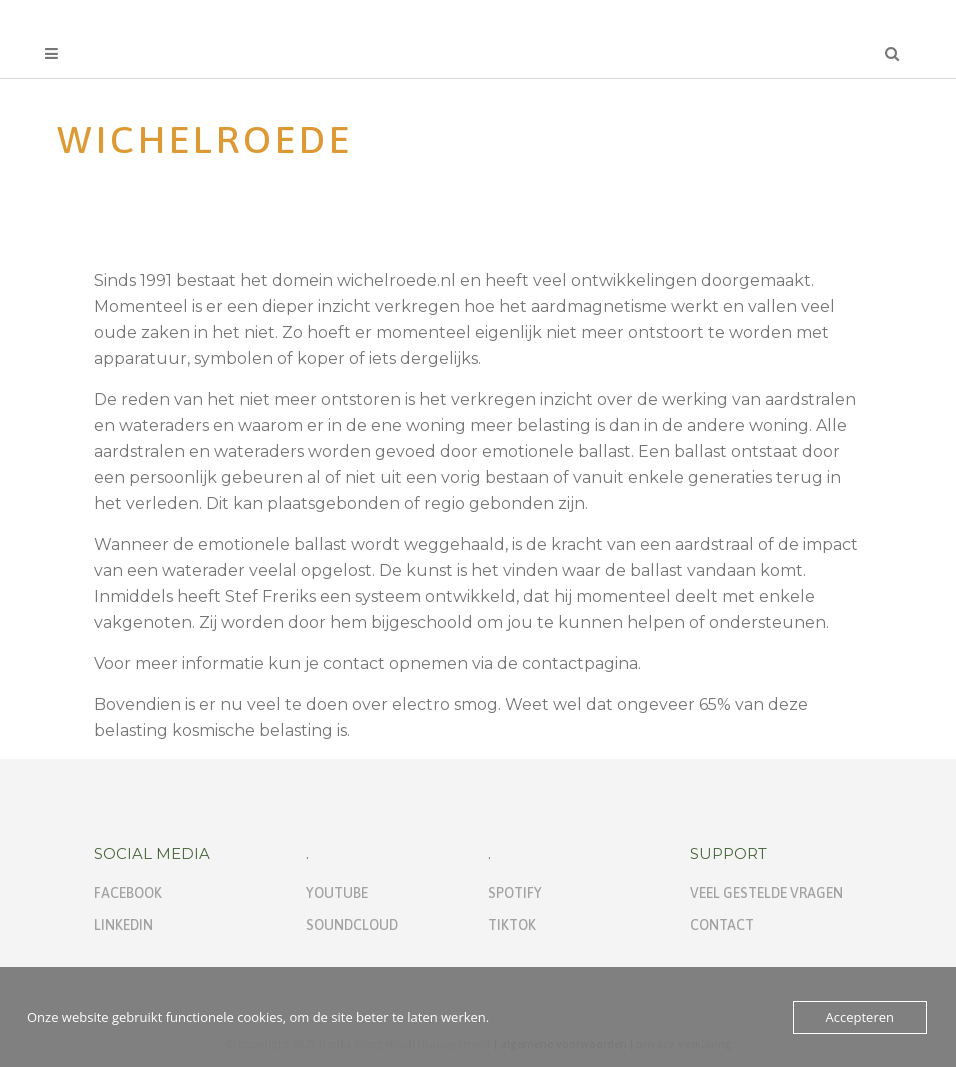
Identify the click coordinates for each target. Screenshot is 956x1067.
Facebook (128, 893)
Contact (722, 925)
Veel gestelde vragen (766, 893)
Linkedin (123, 925)
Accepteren (860, 1017)
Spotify (515, 893)
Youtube (337, 893)
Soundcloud (352, 925)
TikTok (512, 925)
